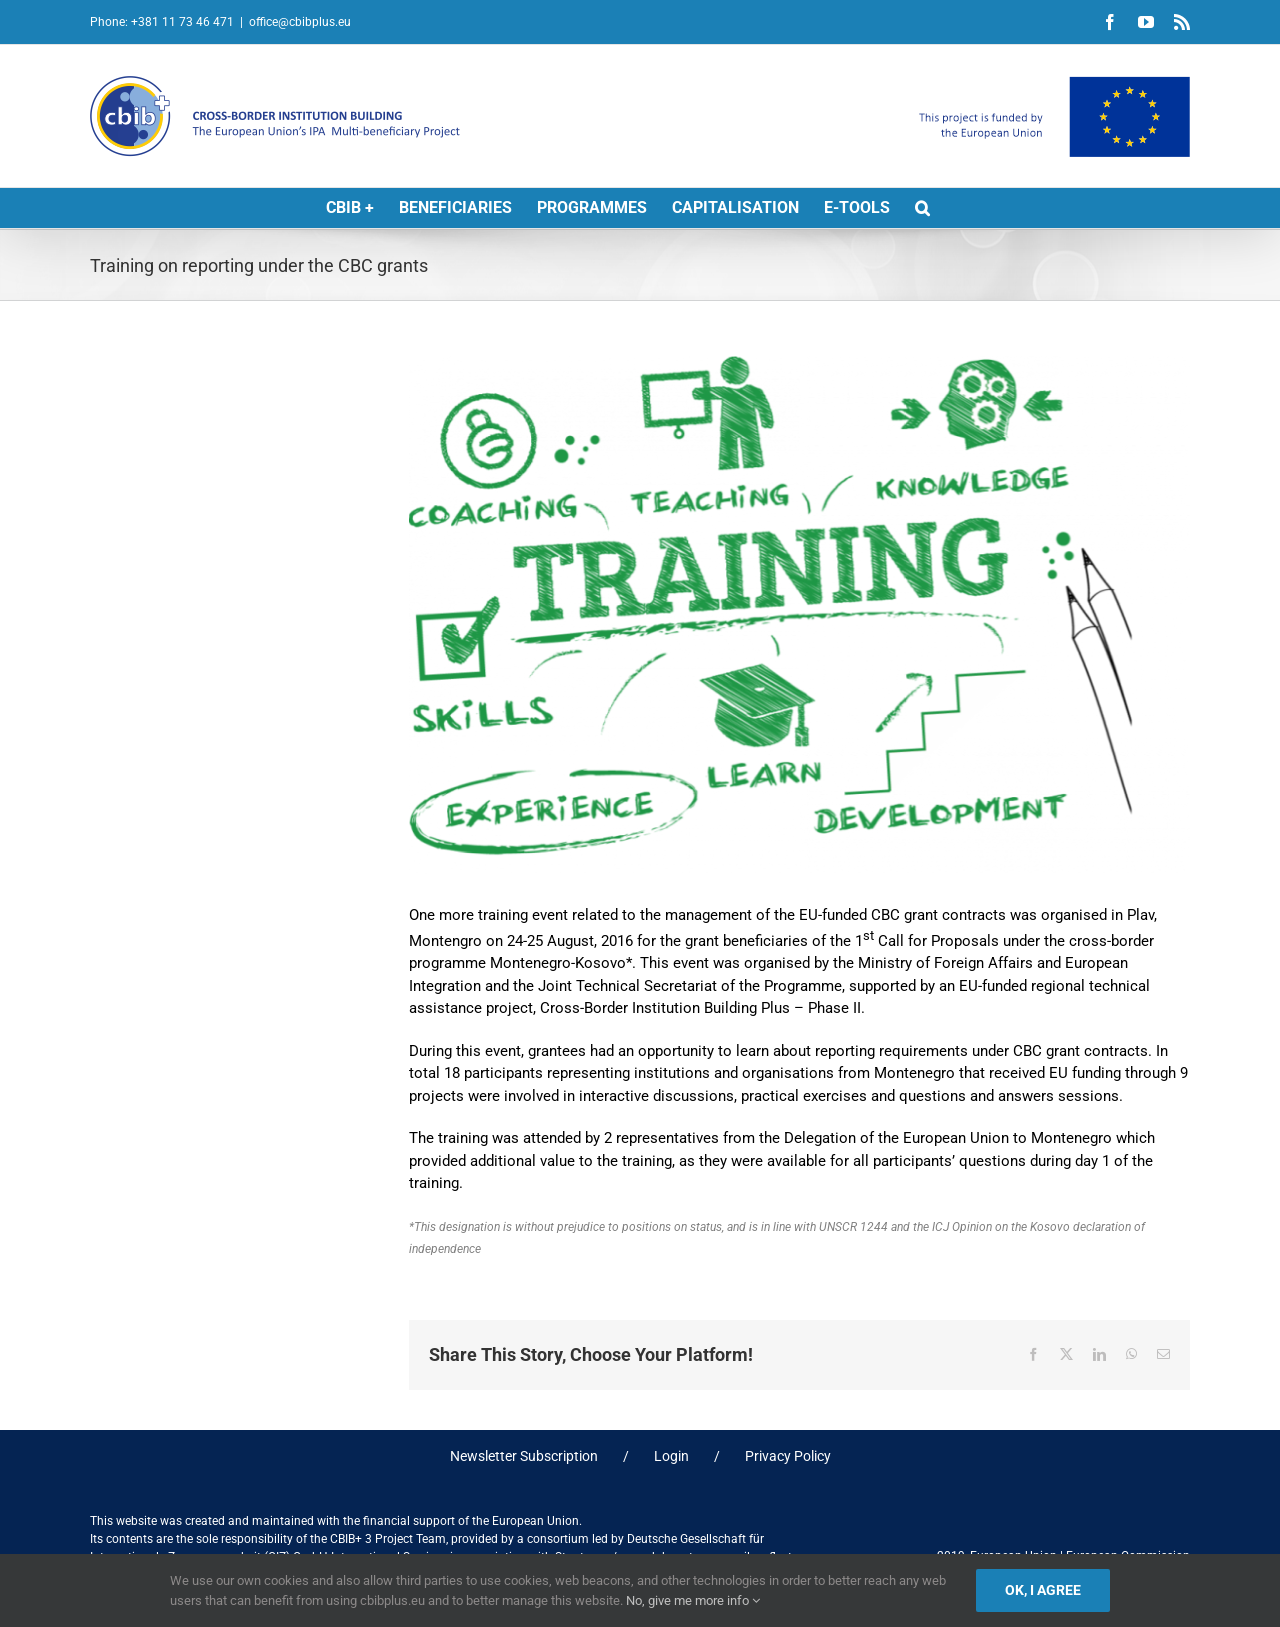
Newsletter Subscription (524, 1456)
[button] (922, 208)
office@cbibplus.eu (300, 22)
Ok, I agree (1043, 1590)
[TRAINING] (799, 615)
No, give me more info (693, 1600)
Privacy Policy (788, 1456)
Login (671, 1456)
